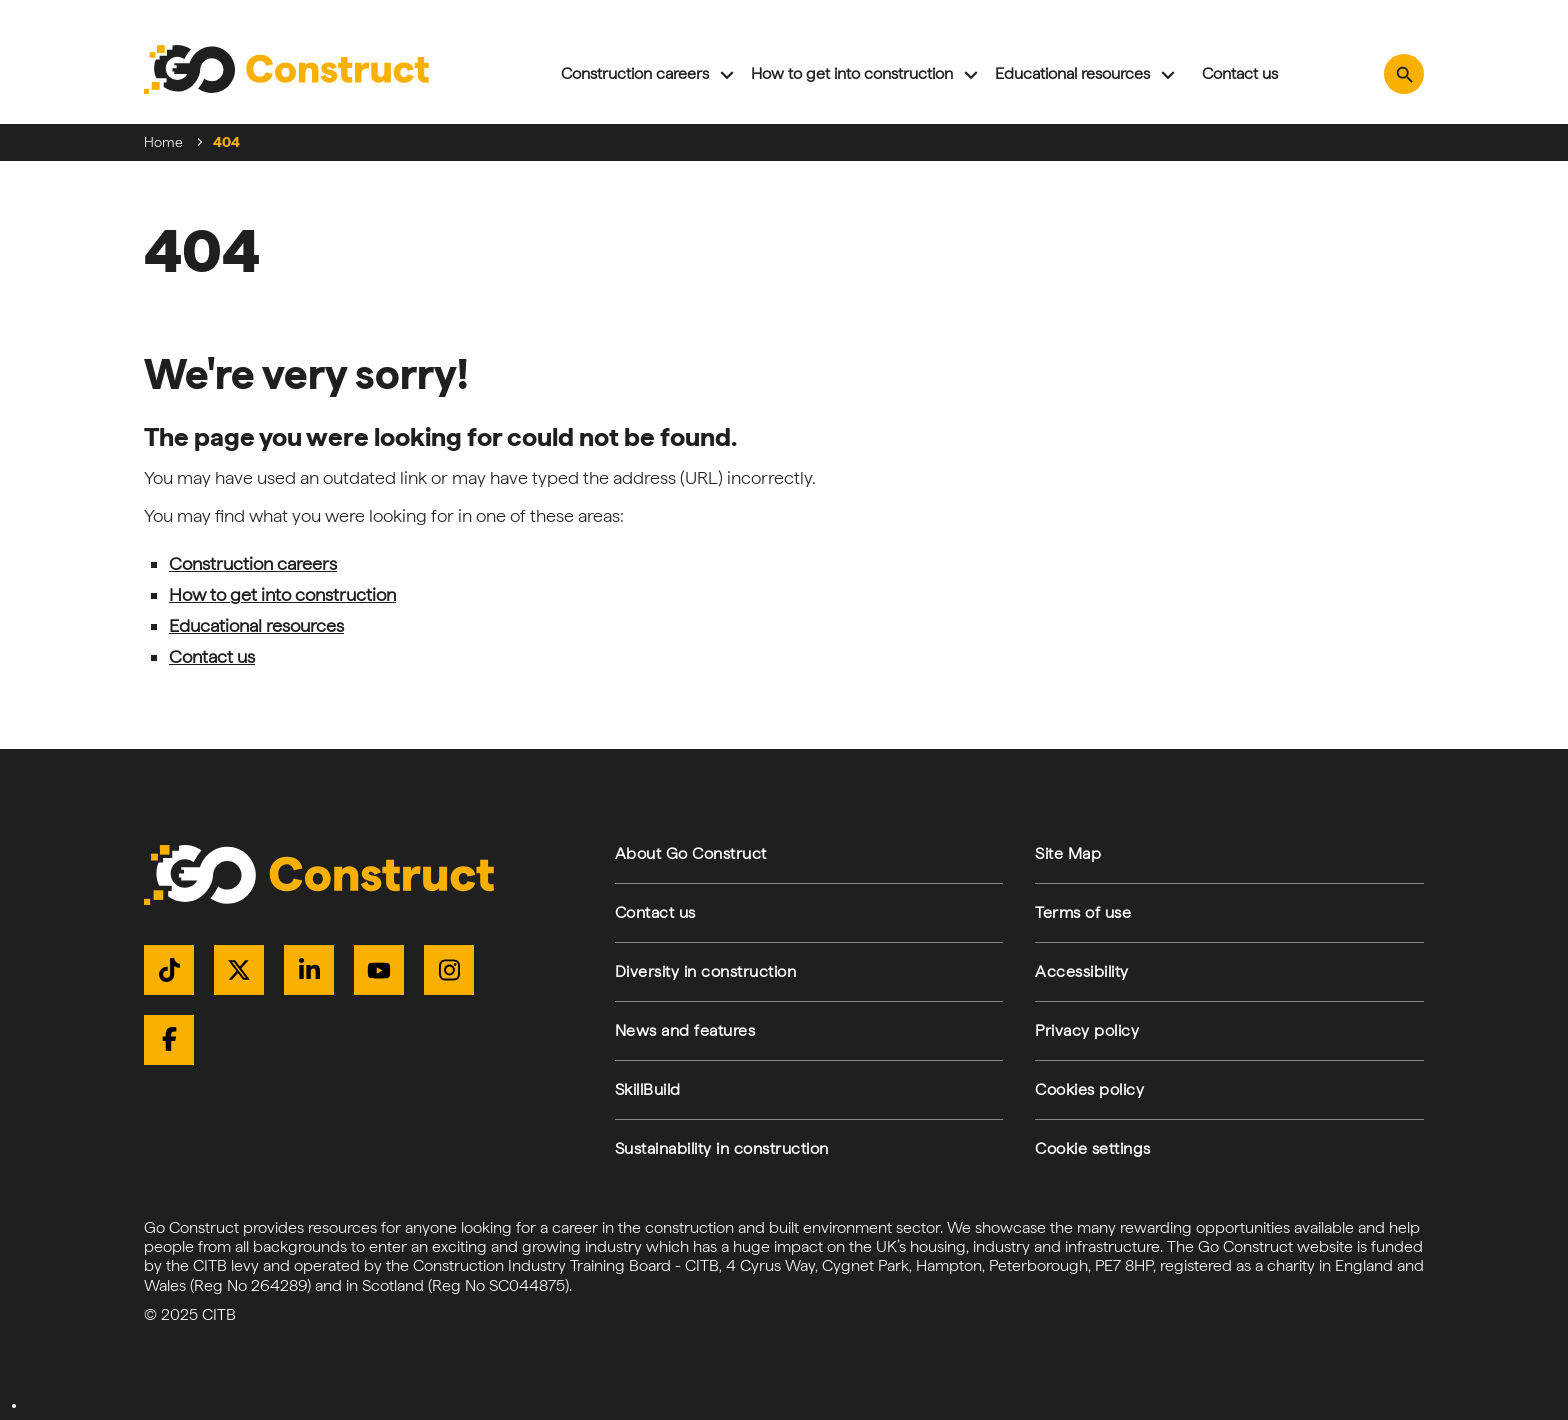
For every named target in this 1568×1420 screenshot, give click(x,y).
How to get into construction (852, 73)
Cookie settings (1093, 1148)
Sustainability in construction (722, 1148)
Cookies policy (1089, 1089)
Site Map (1068, 853)
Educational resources (1072, 73)
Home (163, 142)
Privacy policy (1087, 1030)
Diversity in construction (706, 971)
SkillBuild (648, 1089)
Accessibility (1082, 971)
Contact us (1240, 73)
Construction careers (635, 73)
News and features (685, 1030)
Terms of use (1083, 912)
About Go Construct (691, 853)
